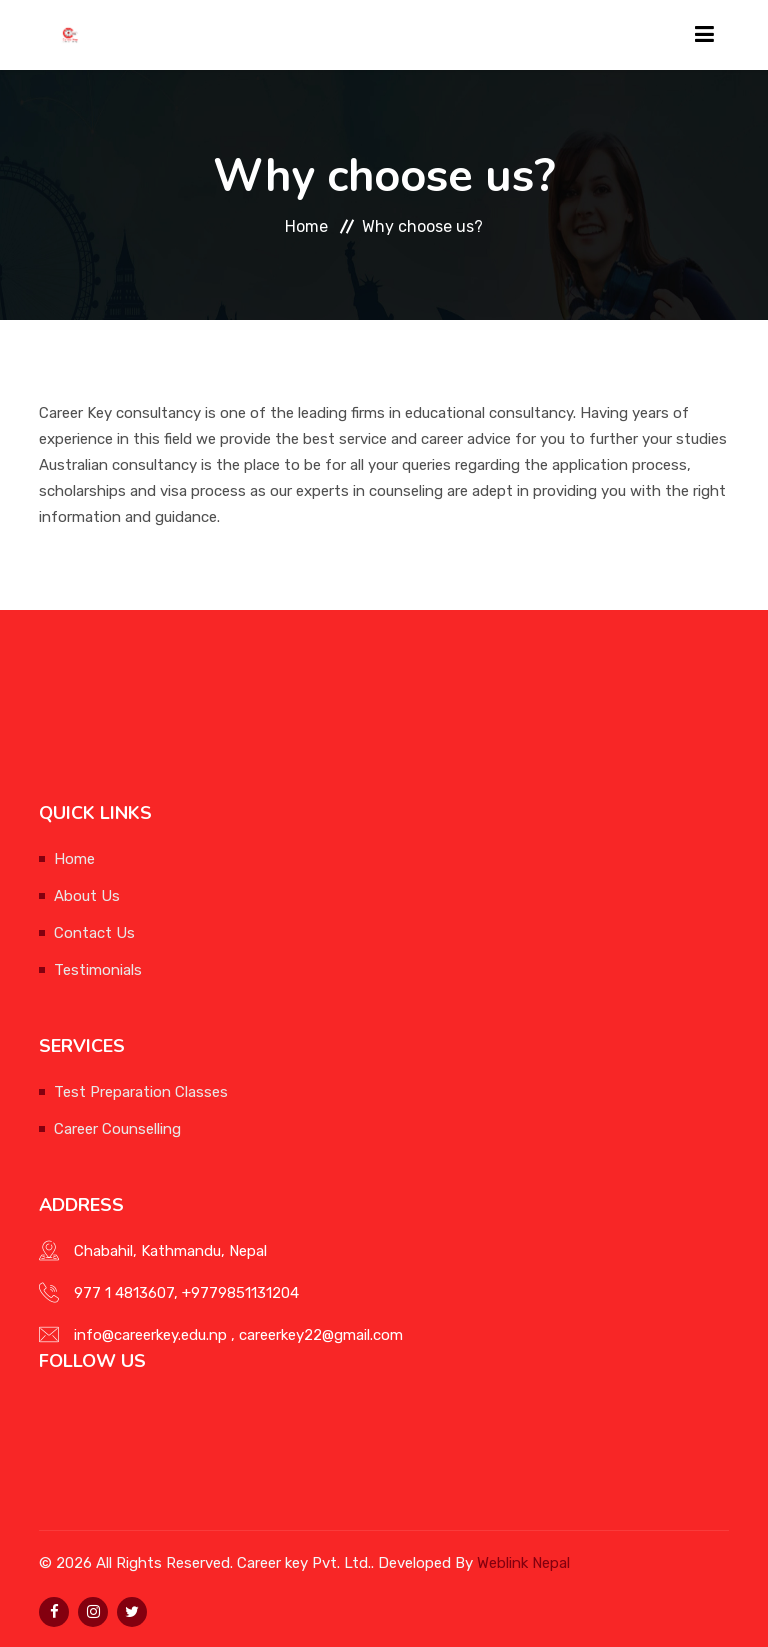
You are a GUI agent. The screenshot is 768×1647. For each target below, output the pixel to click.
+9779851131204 (240, 1293)
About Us (87, 896)
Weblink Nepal (523, 1563)
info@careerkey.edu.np (150, 1335)
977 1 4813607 (124, 1293)
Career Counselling (117, 1129)
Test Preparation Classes (141, 1092)
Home (306, 226)
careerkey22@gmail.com (321, 1335)
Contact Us (94, 933)
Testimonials (98, 970)
